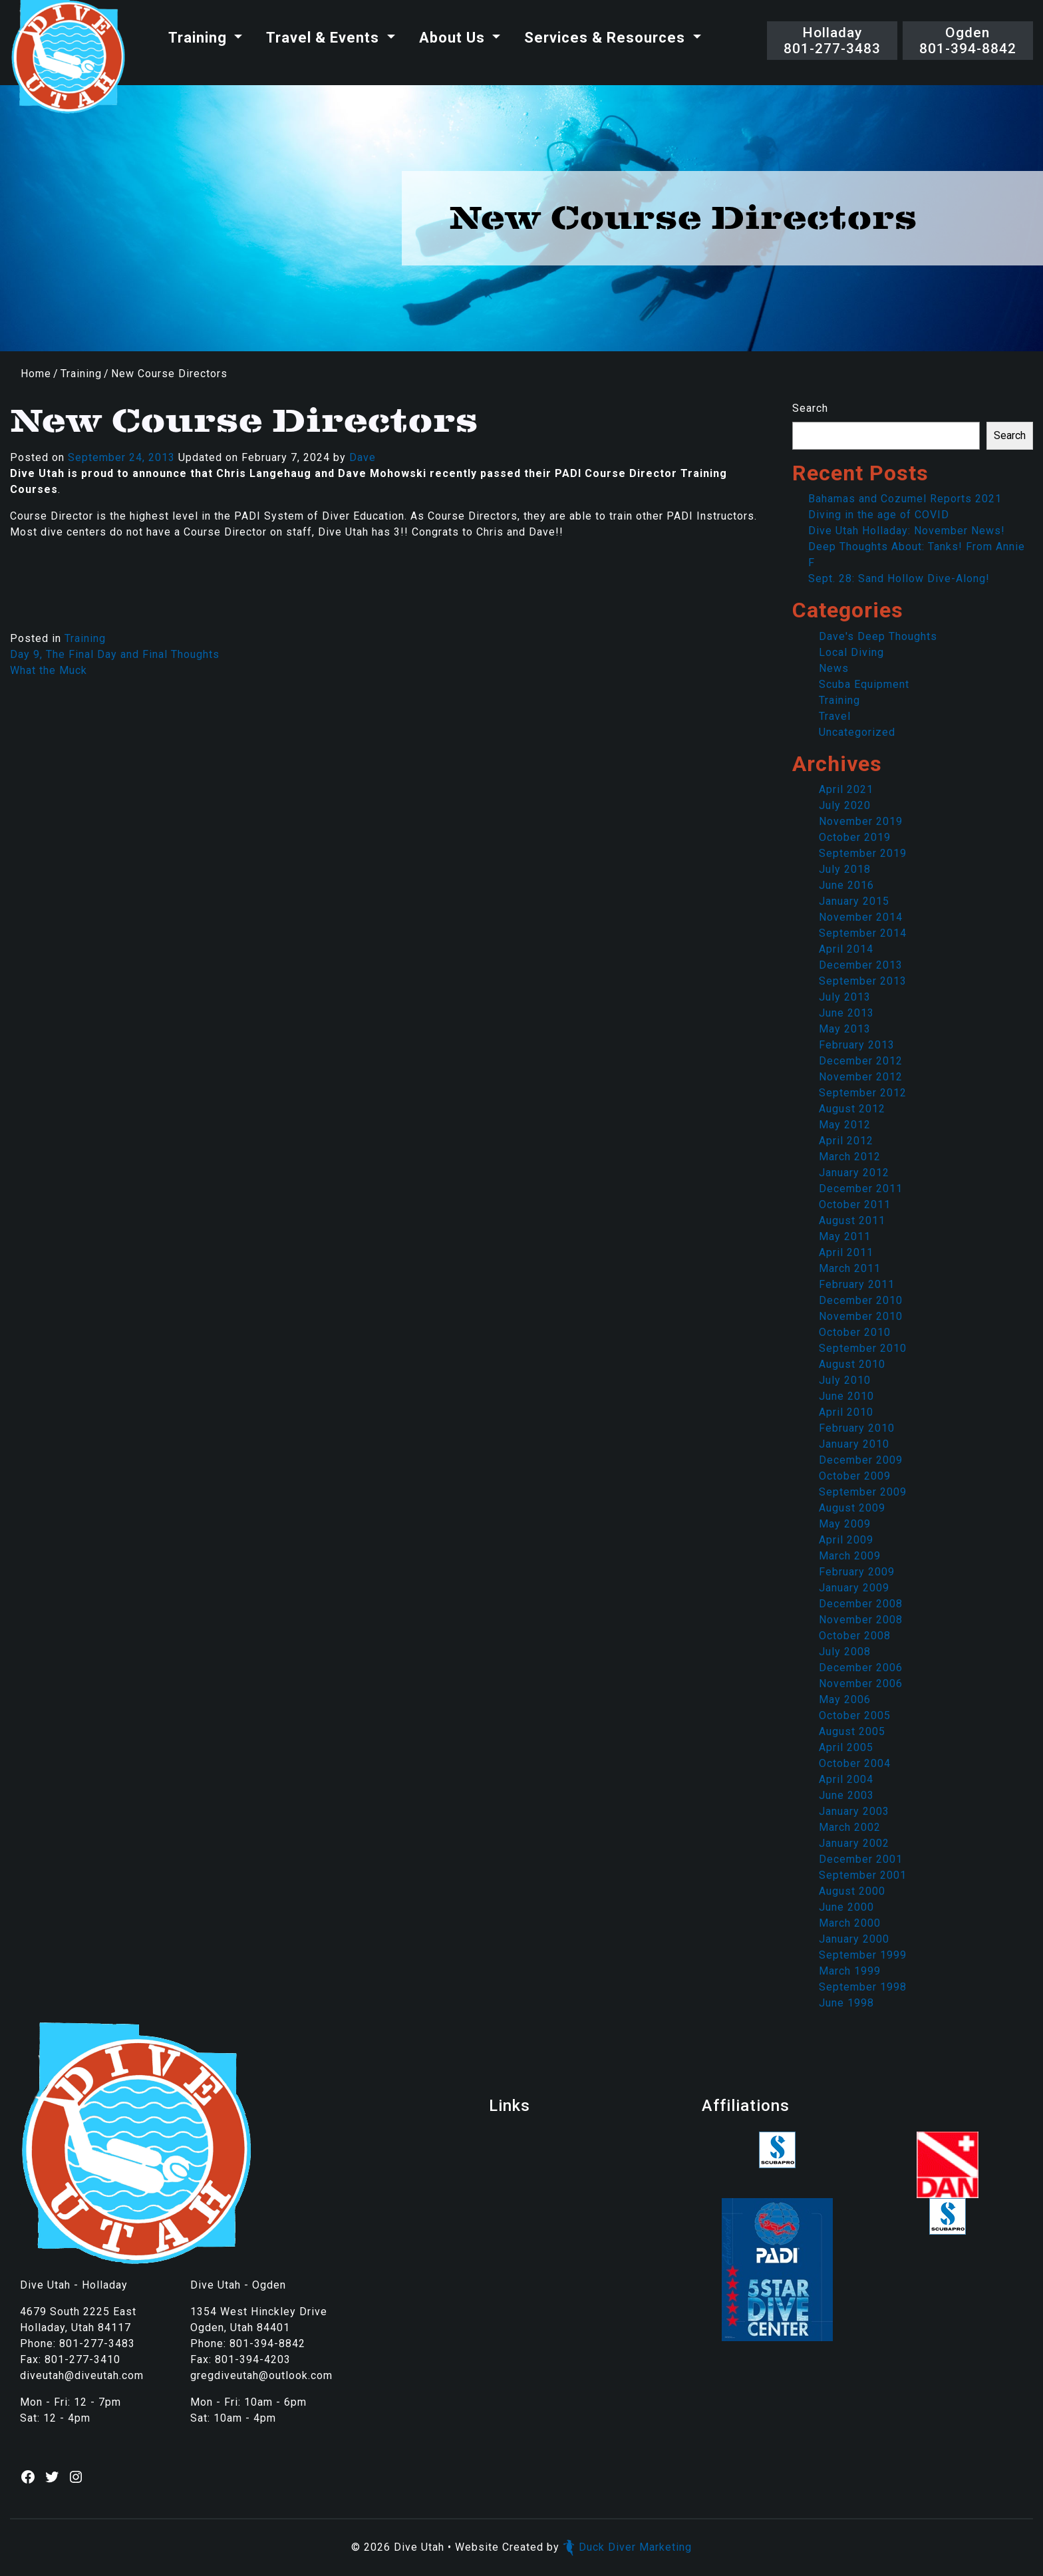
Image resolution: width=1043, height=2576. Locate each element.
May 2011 (845, 1236)
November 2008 (861, 1619)
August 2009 (852, 1508)
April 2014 (846, 949)
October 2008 (855, 1635)
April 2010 (846, 1412)
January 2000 (854, 1939)
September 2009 (863, 1492)
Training (199, 37)
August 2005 (852, 1731)
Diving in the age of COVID (878, 514)
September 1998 (863, 1987)
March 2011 (850, 1268)
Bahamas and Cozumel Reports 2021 (905, 498)
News (834, 668)
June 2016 (846, 885)
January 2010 (854, 1444)
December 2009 (861, 1460)
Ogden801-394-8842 (967, 41)
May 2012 (845, 1124)
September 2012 (863, 1092)
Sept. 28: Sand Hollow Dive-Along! (899, 578)
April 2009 (846, 1539)
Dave (362, 457)
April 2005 (846, 1747)
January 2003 (854, 1811)
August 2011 (852, 1220)
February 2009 (857, 1571)
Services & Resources (606, 37)
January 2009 (854, 1587)
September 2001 (863, 1875)
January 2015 (854, 901)
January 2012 (854, 1172)
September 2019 (863, 853)
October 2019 (855, 837)
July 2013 (845, 997)
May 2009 (845, 1524)
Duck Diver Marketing (627, 2547)
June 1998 (846, 2003)
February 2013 (857, 1045)
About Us (454, 37)
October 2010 (855, 1332)
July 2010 (845, 1380)
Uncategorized (857, 732)
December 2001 (861, 1859)
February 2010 (857, 1428)
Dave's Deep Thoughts (878, 636)
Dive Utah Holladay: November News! (906, 530)
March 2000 (850, 1923)
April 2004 (846, 1779)
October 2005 (855, 1715)
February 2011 (857, 1284)
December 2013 (861, 965)
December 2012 (861, 1060)
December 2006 (861, 1667)
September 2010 (863, 1348)
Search (810, 408)
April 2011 (846, 1252)
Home (36, 373)
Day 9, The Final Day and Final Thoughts (115, 654)
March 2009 (850, 1555)
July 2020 (845, 805)
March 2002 (850, 1827)
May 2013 (845, 1029)
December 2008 (861, 1603)
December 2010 (861, 1300)
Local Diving (851, 652)
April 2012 (846, 1140)
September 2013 (863, 981)
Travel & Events (324, 37)
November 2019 (861, 821)
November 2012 (861, 1076)
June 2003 (846, 1795)
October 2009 (855, 1476)
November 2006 (861, 1683)
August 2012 (852, 1108)
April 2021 (846, 789)
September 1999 (863, 1955)
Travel (835, 716)
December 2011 (861, 1188)
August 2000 (852, 1891)
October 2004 (855, 1763)
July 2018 (845, 869)
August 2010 (852, 1364)
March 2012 (850, 1156)
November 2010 (861, 1316)
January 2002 (854, 1843)
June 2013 (846, 1013)
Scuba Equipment (864, 684)
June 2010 (846, 1396)
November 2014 (861, 917)
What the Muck (48, 670)
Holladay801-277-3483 (832, 41)
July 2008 (845, 1651)
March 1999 (850, 1971)
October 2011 (855, 1204)
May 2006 (845, 1699)
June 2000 (846, 1907)
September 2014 (863, 933)
